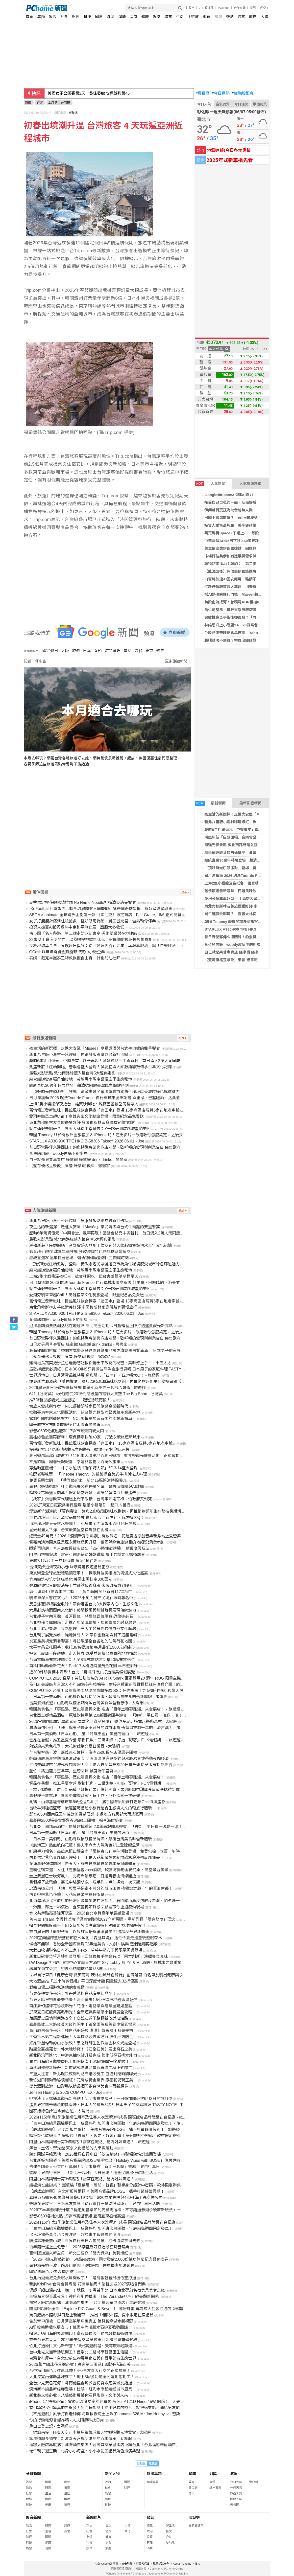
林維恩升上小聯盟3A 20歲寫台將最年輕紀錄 (242, 625)
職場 (110, 17)
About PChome (182, 2563)
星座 (133, 17)
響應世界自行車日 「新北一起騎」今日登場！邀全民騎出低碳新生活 (91, 2173)
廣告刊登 (127, 2563)
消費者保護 (142, 2563)
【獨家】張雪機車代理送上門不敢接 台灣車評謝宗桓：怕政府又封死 (90, 1499)
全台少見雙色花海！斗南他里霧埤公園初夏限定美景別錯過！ (82, 2383)
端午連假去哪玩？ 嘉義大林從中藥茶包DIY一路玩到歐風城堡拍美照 (90, 1129)
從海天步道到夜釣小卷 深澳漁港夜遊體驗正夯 (69, 1567)
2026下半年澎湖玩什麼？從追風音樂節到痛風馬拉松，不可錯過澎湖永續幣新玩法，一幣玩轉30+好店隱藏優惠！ (128, 2210)
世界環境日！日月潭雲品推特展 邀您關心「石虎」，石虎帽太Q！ (86, 1517)
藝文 (169, 2531)
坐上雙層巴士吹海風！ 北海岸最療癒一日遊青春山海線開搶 (82, 1876)
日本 (87, 651)
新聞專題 (154, 2474)
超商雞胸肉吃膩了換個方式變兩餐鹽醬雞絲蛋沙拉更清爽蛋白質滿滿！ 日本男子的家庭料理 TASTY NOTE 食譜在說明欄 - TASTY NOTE (148, 1350)
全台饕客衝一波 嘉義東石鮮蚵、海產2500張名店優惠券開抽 (83, 1752)
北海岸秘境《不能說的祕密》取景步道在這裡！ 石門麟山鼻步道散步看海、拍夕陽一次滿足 (110, 1901)
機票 (160, 651)
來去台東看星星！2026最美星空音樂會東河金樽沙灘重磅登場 (83, 2340)
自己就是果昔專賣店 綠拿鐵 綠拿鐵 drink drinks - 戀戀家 (78, 1160)
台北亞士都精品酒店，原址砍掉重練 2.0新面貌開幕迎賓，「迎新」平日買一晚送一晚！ (105, 1826)
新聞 (28, 103)
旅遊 (218, 17)
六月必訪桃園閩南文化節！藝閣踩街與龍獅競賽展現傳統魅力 (82, 1610)
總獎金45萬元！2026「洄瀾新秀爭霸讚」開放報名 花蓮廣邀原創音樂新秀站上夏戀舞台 (107, 1536)
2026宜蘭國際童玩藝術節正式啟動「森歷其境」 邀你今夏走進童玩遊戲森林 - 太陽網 (103, 1721)
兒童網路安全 (161, 2563)
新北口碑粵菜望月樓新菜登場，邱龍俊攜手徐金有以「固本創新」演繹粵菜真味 (98, 1956)
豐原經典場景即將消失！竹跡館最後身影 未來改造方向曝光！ (83, 1585)
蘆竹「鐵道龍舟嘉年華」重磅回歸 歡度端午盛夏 (71, 1771)
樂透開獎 (260, 104)
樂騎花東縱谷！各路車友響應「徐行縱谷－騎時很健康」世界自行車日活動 (94, 2204)
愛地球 (170, 2542)
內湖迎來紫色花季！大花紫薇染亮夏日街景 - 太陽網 (74, 1746)
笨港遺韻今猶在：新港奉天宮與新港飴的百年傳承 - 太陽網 (80, 2439)
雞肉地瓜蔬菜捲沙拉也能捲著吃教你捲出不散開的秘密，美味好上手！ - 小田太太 (100, 1363)
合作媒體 (239, 8)
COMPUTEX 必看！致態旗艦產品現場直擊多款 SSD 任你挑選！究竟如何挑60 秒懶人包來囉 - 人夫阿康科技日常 (127, 1690)
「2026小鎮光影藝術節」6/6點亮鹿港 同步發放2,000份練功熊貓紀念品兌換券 (98, 2259)
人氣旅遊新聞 (250, 483)
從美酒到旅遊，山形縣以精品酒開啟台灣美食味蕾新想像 (78, 2086)
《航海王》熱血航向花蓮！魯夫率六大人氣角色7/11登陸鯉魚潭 (84, 1845)
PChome (223, 8)
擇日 (192, 2493)
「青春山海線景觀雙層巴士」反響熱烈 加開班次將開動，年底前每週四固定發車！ (101, 2228)
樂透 (212, 2482)
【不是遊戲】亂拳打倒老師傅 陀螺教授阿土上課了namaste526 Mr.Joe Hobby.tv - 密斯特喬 (108, 2414)
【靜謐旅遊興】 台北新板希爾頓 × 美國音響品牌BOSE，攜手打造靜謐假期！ (97, 2191)
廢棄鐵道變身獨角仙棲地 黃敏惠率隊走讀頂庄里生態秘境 (80, 1079)
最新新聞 (210, 803)
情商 (67, 2487)
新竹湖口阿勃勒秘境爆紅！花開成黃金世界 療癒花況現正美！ (83, 2080)
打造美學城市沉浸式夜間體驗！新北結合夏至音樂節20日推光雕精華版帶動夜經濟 (100, 1765)
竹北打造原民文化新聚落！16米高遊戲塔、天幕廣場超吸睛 (81, 2346)
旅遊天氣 (236, 2493)
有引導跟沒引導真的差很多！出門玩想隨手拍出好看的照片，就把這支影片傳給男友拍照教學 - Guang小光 (122, 2408)
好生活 (170, 2525)
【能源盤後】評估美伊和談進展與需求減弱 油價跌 (247, 571)
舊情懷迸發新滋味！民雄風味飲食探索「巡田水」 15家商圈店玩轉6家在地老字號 (100, 1443)
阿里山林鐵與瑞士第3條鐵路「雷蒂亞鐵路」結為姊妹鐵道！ (81, 2179)
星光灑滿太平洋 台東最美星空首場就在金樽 (68, 1530)
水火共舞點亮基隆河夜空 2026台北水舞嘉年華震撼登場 (79, 1913)
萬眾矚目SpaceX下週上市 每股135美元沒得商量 (245, 533)
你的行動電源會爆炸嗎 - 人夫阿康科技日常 (66, 2420)
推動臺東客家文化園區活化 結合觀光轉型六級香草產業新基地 (84, 1412)
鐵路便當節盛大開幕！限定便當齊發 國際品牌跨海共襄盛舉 (82, 1493)
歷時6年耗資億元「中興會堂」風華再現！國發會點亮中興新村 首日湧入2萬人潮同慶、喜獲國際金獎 (118, 1061)
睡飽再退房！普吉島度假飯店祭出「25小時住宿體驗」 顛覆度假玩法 (89, 1548)
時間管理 (113, 651)
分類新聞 (33, 2474)
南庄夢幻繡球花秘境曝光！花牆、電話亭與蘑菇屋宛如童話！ (82, 2006)
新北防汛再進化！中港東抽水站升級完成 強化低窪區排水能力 (83, 2055)
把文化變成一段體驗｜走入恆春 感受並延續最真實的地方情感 (83, 1653)
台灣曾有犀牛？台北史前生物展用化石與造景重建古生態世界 (82, 2358)
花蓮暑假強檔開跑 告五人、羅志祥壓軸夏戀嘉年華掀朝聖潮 (82, 1864)
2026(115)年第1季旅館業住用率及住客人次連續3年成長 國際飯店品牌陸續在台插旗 (102, 2222)
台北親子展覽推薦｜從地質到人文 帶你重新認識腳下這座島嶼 (83, 1635)
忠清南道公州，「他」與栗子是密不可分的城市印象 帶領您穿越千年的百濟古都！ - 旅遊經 (108, 1728)
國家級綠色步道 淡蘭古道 (51, 2272)
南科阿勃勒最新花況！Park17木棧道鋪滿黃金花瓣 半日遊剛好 (83, 1666)
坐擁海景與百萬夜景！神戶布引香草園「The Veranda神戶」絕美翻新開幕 (94, 2296)
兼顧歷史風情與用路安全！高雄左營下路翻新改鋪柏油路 (78, 2018)
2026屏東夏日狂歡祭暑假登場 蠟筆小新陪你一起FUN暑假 (79, 1505)
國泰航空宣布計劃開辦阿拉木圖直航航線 (64, 1425)
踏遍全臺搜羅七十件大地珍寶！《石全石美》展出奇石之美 (80, 2049)
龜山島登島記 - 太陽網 (48, 2426)
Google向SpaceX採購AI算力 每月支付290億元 (244, 495)
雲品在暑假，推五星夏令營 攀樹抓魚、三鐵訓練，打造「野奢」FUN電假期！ (97, 1783)
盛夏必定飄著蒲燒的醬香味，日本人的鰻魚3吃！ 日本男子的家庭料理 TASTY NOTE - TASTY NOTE (117, 2105)
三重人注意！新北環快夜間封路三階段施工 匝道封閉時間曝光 (83, 2074)
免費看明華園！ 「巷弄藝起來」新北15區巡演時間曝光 (78, 1480)
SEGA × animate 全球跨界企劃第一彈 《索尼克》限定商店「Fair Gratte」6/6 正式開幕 (105, 915)
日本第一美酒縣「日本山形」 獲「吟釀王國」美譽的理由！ (81, 1833)
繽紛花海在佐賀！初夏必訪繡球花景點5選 (66, 1969)
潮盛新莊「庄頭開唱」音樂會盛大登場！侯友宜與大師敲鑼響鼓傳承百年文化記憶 (100, 1067)
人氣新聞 (210, 483)
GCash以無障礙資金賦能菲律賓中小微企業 (67, 952)
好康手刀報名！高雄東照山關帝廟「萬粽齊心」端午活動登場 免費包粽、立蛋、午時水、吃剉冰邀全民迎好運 (126, 1851)
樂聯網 (73, 112)
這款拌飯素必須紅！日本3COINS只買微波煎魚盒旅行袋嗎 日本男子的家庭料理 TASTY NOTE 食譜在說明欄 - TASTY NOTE (137, 1369)
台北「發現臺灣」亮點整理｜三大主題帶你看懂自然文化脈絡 (82, 1629)
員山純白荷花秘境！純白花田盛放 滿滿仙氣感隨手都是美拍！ (83, 2031)
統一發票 (215, 2487)
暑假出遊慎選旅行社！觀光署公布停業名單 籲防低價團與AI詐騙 (86, 1486)
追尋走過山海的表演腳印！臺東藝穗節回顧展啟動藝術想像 (80, 2333)
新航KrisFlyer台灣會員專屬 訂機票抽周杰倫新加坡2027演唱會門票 (87, 2284)
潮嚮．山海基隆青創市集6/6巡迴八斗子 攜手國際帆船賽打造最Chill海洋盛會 (97, 1802)
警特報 (253, 2482)
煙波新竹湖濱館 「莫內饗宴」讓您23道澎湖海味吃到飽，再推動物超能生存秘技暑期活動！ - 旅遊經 (116, 1381)
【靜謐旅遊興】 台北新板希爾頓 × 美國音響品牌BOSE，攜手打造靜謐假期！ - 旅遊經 (104, 2129)
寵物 (67, 2482)
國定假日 (50, 651)
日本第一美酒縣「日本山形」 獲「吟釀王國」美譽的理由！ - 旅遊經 (89, 1734)
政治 (52, 17)
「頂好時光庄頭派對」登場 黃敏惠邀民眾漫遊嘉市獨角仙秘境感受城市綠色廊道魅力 (104, 1092)
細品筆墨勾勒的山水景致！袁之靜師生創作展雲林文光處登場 (82, 2043)
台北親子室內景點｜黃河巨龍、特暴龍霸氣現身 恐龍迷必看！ (83, 1616)
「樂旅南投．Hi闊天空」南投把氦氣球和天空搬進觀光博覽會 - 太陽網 (90, 2432)
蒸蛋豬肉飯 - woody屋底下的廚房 (232, 944)
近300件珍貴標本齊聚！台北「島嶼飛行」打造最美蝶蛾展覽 (82, 1672)
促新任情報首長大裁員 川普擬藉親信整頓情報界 (245, 587)
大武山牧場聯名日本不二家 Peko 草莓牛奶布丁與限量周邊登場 (85, 1950)
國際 (98, 17)
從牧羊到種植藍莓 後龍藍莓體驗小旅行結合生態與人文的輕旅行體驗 (92, 1808)
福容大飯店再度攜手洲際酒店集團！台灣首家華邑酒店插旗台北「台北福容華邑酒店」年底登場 (112, 2445)
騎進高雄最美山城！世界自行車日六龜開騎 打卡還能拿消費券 (84, 2241)
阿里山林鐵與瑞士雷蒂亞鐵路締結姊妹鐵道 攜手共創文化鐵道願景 (87, 1554)
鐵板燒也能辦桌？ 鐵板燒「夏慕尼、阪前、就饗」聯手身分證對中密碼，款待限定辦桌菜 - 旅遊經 (114, 2136)
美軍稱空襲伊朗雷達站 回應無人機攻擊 (237, 548)
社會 (64, 17)
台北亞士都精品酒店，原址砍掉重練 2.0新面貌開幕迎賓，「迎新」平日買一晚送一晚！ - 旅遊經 (113, 1715)
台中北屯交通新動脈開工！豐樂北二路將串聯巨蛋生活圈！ (80, 2352)
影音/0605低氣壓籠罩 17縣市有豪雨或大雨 (66, 1431)
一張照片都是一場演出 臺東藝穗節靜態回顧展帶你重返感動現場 (86, 1907)
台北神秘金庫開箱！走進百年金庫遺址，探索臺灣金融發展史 (82, 1622)
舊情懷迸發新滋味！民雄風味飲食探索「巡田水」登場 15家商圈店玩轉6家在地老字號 (104, 1110)
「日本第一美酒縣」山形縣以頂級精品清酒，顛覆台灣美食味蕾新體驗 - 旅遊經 (98, 1697)
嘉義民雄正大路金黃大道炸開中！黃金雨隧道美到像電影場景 (82, 2024)
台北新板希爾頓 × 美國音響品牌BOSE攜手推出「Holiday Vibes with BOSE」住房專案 (104, 2160)
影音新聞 (33, 2517)
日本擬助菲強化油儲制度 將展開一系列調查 (87, 93)
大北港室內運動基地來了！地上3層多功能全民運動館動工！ (81, 2377)
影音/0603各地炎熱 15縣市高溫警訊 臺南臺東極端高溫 (77, 2216)
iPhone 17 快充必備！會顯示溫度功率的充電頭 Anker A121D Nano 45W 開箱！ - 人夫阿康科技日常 (116, 2401)
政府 (253, 17)
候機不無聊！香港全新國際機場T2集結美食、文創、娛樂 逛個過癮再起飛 (93, 1944)
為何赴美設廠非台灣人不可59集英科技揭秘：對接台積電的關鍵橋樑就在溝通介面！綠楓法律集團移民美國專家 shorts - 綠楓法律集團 (146, 1684)
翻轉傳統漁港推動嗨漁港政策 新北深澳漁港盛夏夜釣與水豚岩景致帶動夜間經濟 (99, 1758)
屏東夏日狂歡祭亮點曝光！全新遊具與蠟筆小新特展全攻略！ (82, 2012)
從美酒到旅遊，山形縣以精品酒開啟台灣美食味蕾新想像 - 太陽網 (86, 1703)
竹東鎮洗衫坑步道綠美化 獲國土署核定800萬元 (70, 1579)
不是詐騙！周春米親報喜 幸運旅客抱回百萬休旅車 (74, 1462)
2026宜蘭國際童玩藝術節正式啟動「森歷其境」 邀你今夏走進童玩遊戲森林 (95, 1938)
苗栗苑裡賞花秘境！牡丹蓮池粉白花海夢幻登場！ (72, 1993)
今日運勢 (221, 93)
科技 (87, 17)
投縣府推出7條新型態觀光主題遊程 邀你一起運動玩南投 (79, 1449)
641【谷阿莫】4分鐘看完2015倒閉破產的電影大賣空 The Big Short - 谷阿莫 (96, 1394)
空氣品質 (223, 104)
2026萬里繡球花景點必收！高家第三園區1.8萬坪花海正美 (80, 2364)
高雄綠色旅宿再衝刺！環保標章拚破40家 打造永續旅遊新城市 (85, 1437)
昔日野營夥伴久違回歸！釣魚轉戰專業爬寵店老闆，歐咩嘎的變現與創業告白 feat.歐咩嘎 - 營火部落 (116, 1147)
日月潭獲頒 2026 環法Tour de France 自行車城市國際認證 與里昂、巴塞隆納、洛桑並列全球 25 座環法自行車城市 (129, 1098)
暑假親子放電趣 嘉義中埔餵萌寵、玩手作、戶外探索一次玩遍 (84, 1796)
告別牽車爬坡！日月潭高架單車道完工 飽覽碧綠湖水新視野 (81, 2321)
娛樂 (156, 17)
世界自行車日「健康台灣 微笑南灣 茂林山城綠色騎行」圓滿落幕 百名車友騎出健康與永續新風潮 (114, 1975)
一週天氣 (236, 2487)
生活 (180, 17)
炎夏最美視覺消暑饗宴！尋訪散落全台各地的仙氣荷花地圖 (80, 1641)
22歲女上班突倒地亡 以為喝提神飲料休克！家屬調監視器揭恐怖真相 (90, 939)
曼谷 (138, 651)
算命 (192, 2482)
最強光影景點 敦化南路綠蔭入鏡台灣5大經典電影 (245, 845)
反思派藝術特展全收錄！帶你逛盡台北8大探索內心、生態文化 (83, 1604)
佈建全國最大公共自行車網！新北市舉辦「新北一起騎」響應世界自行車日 (94, 2167)
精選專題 (153, 2482)
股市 (192, 8)
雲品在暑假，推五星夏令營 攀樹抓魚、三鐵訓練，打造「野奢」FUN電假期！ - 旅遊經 (105, 1740)
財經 (75, 17)
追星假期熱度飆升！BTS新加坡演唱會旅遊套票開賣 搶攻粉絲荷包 (87, 1925)
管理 (150, 2542)
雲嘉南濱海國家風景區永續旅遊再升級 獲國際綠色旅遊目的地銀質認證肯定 (96, 1542)
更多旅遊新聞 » (178, 661)
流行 (67, 2505)
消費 (206, 17)
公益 (169, 2537)
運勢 (122, 17)
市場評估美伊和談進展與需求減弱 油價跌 (239, 556)
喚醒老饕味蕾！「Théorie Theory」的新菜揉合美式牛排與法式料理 (88, 1474)
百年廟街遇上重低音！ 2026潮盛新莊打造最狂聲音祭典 (79, 2247)
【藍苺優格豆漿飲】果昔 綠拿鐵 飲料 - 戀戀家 (242, 960)
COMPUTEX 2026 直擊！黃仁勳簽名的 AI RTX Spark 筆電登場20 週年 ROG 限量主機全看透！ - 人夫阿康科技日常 (130, 1678)
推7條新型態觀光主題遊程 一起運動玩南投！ (70, 1400)
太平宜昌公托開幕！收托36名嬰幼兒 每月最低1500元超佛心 (82, 1647)
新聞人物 (112, 2474)
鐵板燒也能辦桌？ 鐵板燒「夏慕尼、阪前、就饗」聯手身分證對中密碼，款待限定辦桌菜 (107, 2185)
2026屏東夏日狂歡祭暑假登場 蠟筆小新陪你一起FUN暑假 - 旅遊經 (87, 1388)
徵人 (197, 2563)
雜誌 (230, 17)
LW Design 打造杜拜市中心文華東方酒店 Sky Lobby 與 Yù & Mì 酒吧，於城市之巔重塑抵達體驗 (113, 1962)
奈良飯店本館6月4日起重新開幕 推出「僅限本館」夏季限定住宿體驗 (91, 2315)
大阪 (65, 651)
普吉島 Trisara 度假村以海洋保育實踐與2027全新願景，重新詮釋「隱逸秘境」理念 (102, 1919)
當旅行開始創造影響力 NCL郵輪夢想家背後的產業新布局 (80, 1418)
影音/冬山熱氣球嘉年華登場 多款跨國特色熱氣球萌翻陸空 (79, 1252)
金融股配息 (243, 93)
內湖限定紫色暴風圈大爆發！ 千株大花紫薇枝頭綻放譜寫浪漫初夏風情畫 (94, 1857)
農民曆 (203, 93)
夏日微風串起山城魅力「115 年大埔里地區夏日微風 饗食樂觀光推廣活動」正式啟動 (105, 1456)
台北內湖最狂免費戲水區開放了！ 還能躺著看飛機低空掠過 (82, 2278)
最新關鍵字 (196, 2525)
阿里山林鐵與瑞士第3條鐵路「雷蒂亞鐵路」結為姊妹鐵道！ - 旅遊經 (89, 2142)
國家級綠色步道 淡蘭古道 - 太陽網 (59, 2111)
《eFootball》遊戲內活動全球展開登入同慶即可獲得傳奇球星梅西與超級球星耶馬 (100, 909)
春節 (98, 651)
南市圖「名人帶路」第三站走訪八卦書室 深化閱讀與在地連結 (83, 933)
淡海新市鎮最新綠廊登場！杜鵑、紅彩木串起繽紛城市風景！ (82, 2389)
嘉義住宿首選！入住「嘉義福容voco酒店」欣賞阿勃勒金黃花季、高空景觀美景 (98, 1870)
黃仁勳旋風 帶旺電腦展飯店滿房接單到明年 (241, 610)
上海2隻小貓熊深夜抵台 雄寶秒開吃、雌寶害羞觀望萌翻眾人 (83, 1104)
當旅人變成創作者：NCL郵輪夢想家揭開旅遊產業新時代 (78, 1406)
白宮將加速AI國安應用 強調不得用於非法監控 (243, 579)
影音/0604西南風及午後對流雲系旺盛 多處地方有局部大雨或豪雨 (86, 1814)
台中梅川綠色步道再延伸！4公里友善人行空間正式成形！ (79, 2371)
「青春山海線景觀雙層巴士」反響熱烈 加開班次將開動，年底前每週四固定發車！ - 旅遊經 (108, 2123)
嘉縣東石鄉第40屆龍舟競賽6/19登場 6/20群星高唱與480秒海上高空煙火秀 (96, 2197)
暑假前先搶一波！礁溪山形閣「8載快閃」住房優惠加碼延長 (81, 2265)
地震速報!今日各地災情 (229, 150)
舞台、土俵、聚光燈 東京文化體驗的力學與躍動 (71, 2148)
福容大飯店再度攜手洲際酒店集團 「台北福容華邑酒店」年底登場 (87, 2303)
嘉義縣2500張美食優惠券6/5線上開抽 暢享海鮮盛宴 (76, 1820)
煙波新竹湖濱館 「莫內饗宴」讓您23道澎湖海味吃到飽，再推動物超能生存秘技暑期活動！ (109, 1511)
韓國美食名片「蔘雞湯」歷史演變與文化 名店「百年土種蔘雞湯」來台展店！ (97, 1777)
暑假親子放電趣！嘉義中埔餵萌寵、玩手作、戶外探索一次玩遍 (84, 1882)
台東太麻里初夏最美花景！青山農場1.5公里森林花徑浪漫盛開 (83, 2000)
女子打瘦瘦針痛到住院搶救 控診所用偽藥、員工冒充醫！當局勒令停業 (92, 921)
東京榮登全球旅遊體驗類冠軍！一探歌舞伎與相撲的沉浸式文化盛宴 (88, 1573)
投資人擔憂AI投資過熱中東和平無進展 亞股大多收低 (76, 927)
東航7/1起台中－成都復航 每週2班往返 (63, 1561)
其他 (67, 2531)
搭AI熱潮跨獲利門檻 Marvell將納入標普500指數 (245, 594)
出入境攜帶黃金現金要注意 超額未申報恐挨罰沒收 (74, 2235)
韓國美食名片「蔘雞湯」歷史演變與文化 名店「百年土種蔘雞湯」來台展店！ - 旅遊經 (104, 1709)
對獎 (213, 2474)
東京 (149, 651)
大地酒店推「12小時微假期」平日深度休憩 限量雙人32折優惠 (83, 1981)
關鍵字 (194, 2517)
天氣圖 (234, 2505)
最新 (29, 2482)
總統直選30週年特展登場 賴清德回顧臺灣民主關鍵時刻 (79, 1085)
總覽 (150, 2525)
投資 (150, 2537)
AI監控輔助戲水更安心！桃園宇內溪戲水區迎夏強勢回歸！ (80, 2327)
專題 (41, 17)
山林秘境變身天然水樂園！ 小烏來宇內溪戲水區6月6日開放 (83, 1524)
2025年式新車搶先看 (229, 159)
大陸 (264, 17)
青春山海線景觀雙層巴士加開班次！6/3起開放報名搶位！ (79, 2061)
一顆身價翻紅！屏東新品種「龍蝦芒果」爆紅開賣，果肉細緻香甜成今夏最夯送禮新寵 (104, 1789)
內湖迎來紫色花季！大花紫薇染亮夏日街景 (66, 1894)
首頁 (29, 17)
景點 (127, 651)
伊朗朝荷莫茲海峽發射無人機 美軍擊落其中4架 (244, 510)
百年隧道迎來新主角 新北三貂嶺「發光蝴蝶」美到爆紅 (78, 2253)
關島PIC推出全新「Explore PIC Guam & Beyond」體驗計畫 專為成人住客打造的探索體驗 (108, 2309)
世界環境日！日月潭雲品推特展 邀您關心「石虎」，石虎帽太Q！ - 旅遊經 (94, 1375)
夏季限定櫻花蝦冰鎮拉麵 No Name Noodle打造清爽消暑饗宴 (82, 902)
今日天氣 (204, 104)
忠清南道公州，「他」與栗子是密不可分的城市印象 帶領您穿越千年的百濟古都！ (101, 1888)
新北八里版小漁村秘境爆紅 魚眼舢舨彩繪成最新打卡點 (78, 1054)
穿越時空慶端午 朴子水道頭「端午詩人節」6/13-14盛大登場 (83, 1468)
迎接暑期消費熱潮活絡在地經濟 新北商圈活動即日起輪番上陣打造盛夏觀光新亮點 (101, 1326)
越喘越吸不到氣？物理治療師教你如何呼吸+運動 (244, 640)
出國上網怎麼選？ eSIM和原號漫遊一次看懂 (242, 518)
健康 (145, 17)
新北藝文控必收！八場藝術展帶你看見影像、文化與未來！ (80, 2395)
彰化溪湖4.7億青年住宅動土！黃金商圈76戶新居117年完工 (81, 1592)
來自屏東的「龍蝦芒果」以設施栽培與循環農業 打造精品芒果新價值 (89, 1932)
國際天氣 (236, 2499)
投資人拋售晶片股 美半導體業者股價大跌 (239, 525)
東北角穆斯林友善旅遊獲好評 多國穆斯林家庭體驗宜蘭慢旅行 (83, 1122)
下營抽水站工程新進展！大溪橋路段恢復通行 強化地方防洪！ (83, 2037)
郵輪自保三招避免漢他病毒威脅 (57, 1987)
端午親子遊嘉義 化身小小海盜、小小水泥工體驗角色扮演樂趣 (84, 2451)
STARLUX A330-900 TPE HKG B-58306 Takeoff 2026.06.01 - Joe (86, 1141)
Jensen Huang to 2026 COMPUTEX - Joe (65, 2092)
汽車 (241, 17)
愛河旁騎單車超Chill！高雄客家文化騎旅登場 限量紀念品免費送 (86, 1116)
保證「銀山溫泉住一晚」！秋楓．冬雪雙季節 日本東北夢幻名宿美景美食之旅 (97, 2290)
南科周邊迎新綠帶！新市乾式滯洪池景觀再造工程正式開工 (80, 2068)
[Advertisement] (109, 818)
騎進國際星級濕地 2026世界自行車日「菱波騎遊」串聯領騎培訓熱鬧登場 (95, 2154)
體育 (168, 17)
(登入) (264, 8)
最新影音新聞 (250, 803)
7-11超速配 (206, 8)
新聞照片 (93, 2517)
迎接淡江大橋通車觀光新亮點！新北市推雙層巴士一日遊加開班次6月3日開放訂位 (100, 2099)
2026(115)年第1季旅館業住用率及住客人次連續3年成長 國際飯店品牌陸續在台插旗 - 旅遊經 (110, 2117)
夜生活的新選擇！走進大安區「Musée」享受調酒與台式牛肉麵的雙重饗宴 (94, 1048)
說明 (253, 8)
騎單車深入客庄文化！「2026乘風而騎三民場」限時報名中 (81, 1598)
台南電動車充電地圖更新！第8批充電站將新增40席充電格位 (82, 1660)
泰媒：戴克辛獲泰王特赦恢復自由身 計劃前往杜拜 (74, 958)
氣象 (234, 2474)
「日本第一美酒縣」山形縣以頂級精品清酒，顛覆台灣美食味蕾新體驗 (90, 1839)
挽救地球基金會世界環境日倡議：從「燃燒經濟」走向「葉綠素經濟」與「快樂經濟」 (104, 946)
